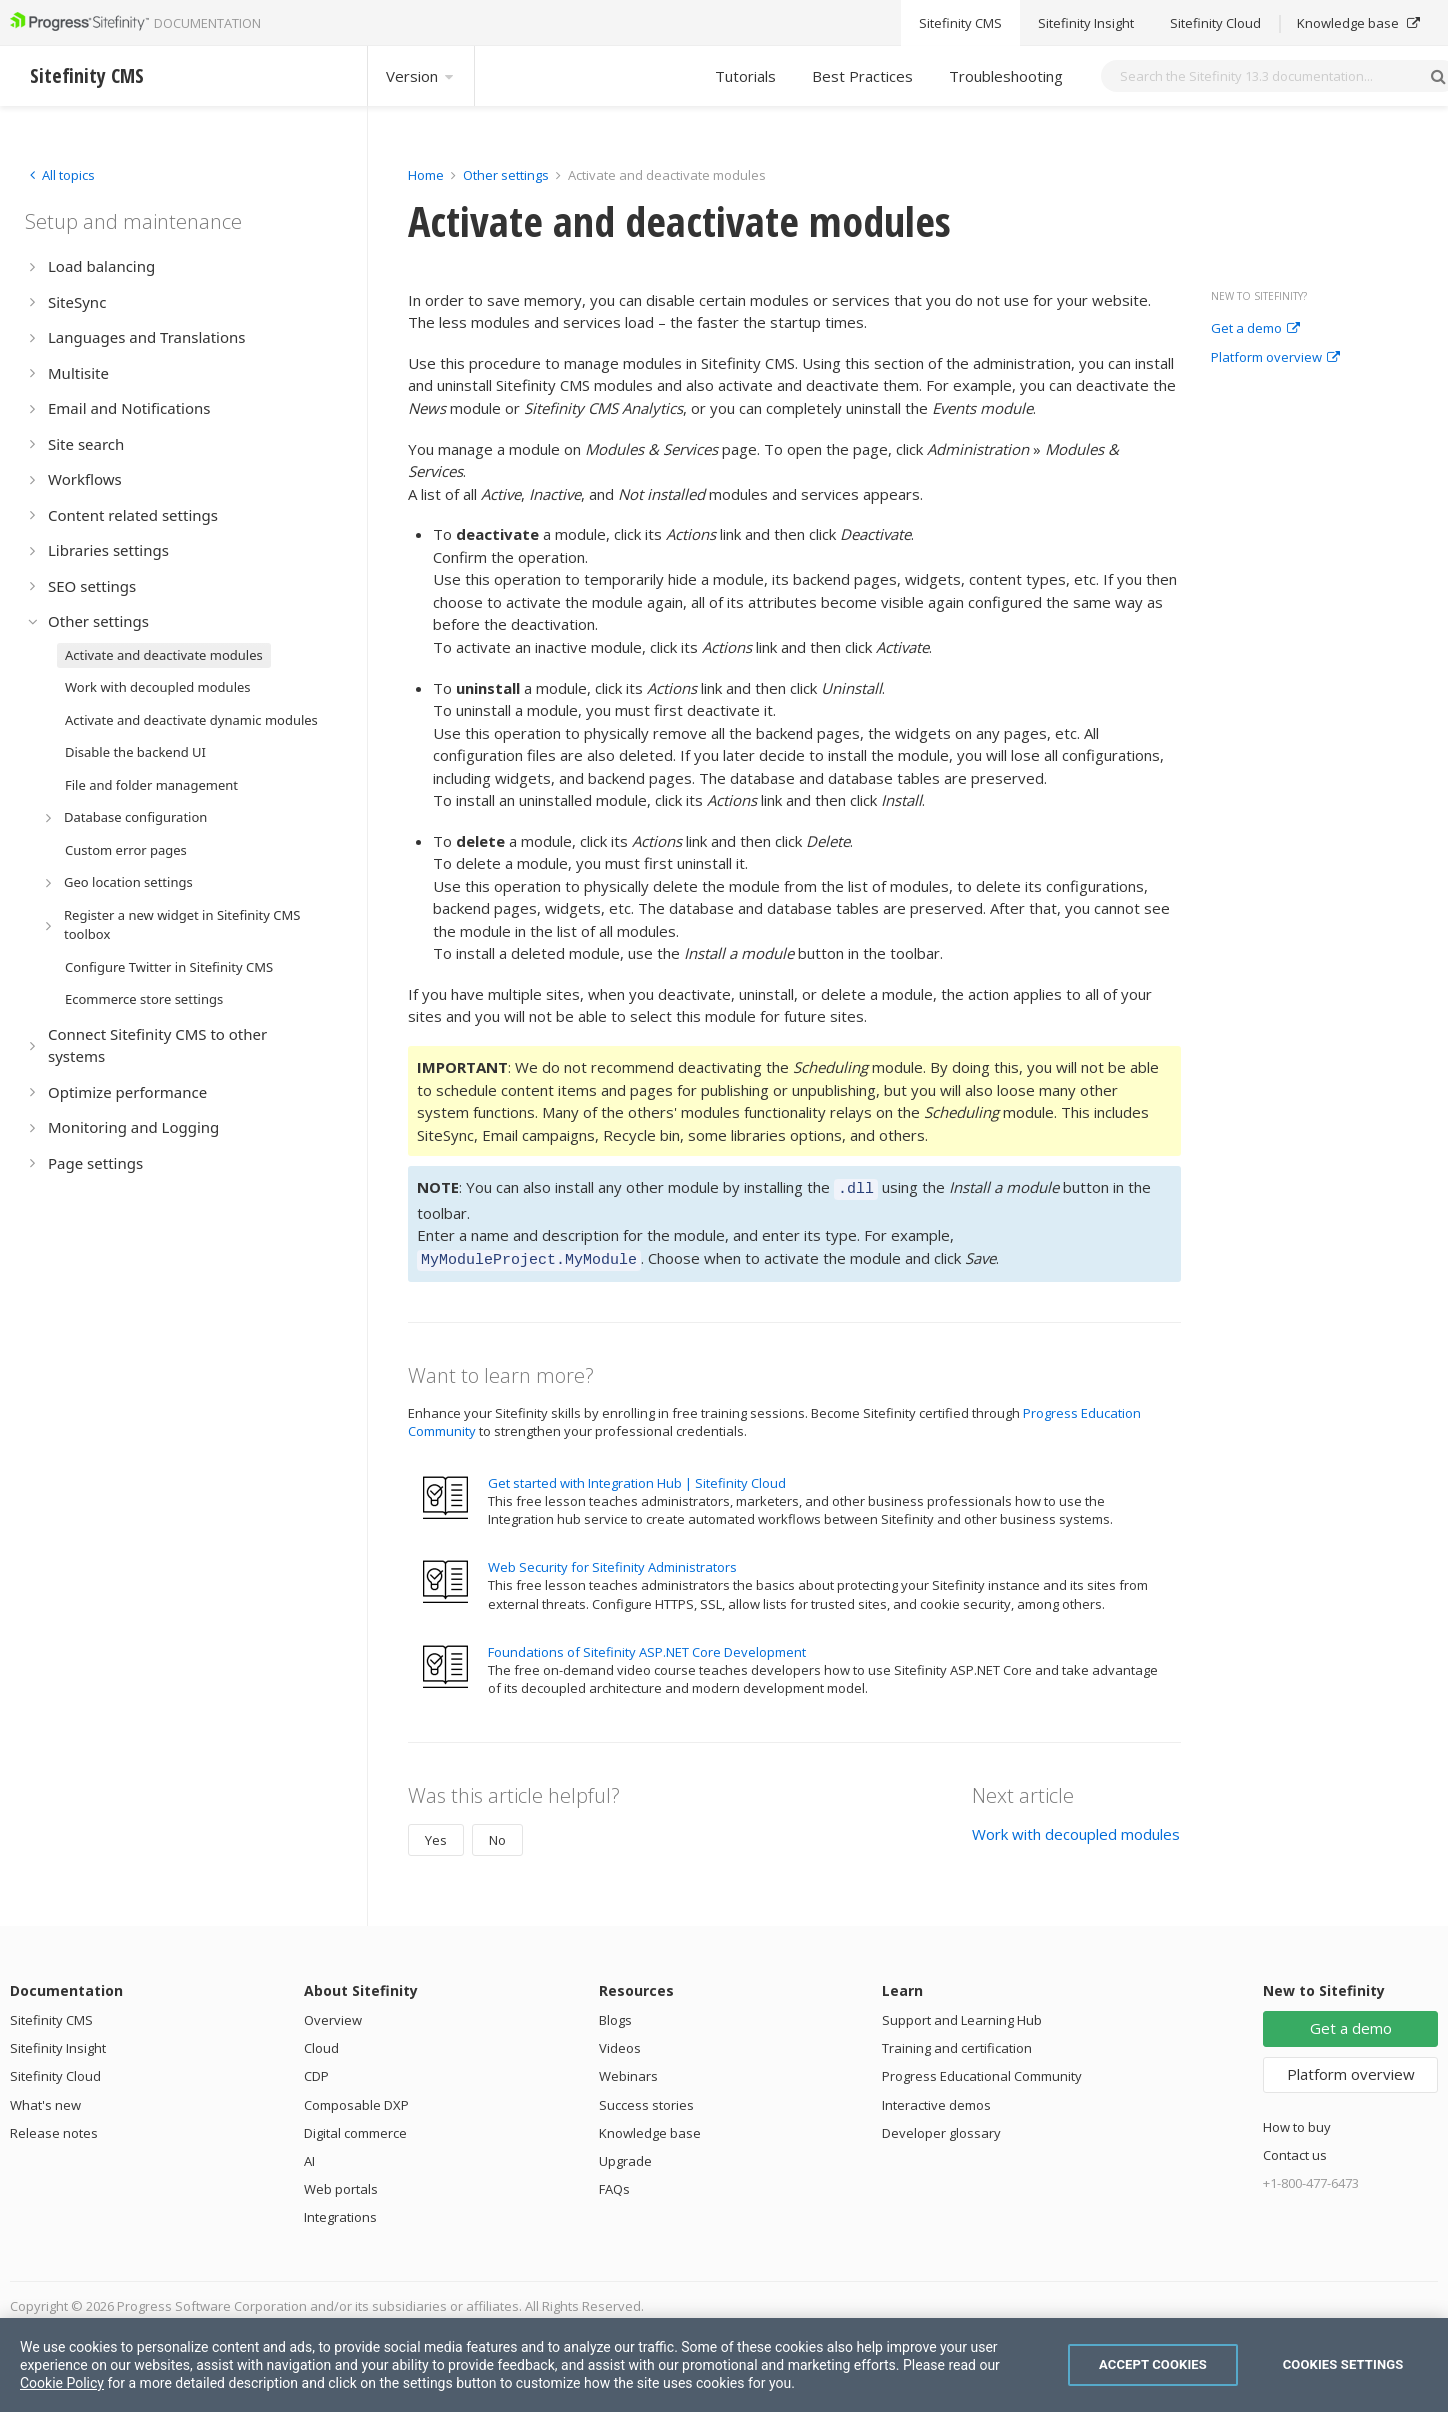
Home (426, 175)
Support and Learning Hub (962, 2014)
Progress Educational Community (982, 2070)
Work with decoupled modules (1076, 1828)
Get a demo (1255, 329)
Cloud (321, 2042)
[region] (724, 2365)
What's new (45, 2099)
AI (309, 2155)
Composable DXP (356, 2099)
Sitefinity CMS (51, 2014)
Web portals (341, 2183)
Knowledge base (650, 2127)
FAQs (614, 2183)
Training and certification (957, 2042)
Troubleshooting (1006, 76)
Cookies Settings (1343, 2364)
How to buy (1297, 2121)
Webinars (628, 2070)
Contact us (1295, 2149)
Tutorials (745, 76)
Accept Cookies (1153, 2364)
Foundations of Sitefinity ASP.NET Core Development (647, 1646)
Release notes (54, 2127)
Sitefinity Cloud (55, 2070)
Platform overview (1275, 358)
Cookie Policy (62, 2383)
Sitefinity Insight (58, 2042)
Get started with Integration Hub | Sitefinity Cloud (637, 1477)
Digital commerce (355, 2127)
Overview (333, 2014)
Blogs (615, 2014)
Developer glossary (941, 2127)
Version (421, 76)
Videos (620, 2042)
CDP (316, 2070)
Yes (436, 1834)
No (497, 1834)
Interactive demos (936, 2099)
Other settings (506, 175)
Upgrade (625, 2155)
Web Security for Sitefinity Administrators (612, 1561)
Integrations (340, 2211)
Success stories (646, 2099)
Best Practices (862, 76)
